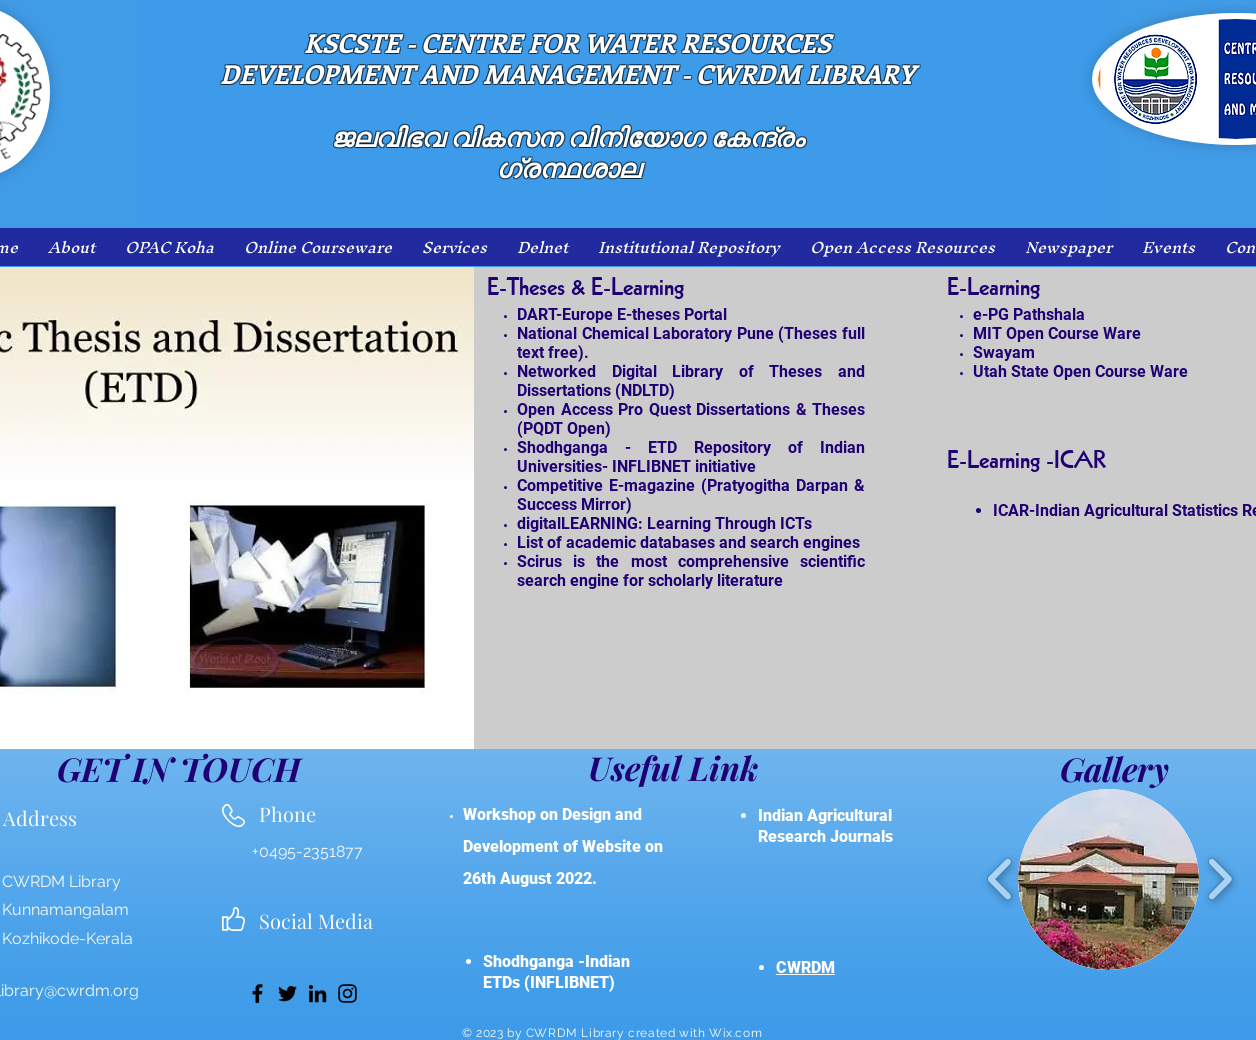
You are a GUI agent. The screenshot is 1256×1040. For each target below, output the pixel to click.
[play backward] (1000, 879)
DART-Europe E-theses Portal (622, 314)
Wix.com (735, 1033)
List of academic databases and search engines (688, 542)
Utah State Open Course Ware (1080, 371)
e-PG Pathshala (1029, 314)
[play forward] (1219, 879)
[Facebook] (257, 993)
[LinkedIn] (317, 993)
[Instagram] (347, 993)
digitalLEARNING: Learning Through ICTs (664, 523)
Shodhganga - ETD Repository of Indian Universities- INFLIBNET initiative (691, 457)
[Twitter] (287, 993)
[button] (1108, 879)
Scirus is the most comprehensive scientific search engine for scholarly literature (691, 571)
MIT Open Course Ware (1057, 333)
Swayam (1004, 352)
